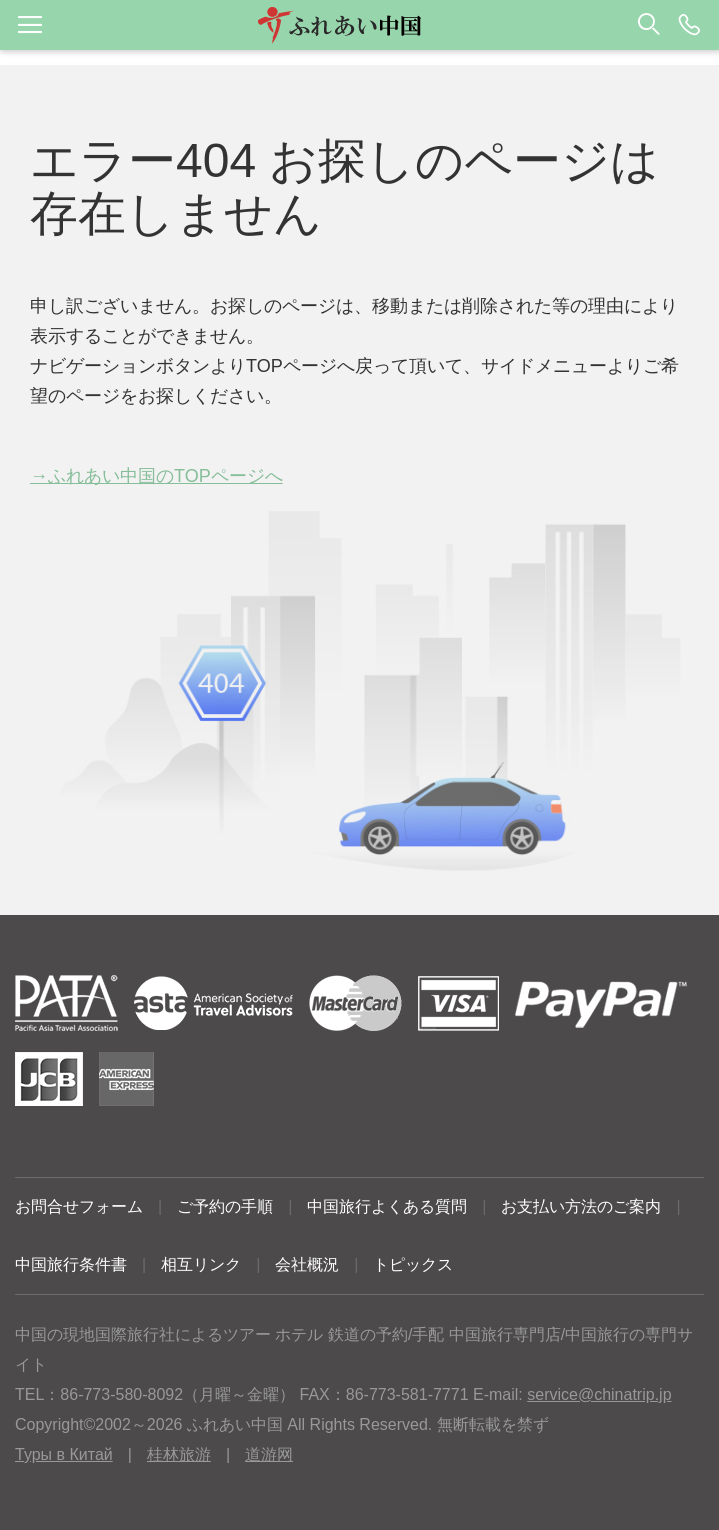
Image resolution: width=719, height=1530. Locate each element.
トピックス (413, 1264)
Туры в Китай (64, 1454)
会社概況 (307, 1264)
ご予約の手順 (225, 1206)
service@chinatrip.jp (599, 1394)
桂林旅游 (179, 1454)
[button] (359, 25)
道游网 (269, 1454)
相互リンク (201, 1264)
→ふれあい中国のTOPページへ (156, 476)
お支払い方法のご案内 (581, 1206)
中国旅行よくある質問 (387, 1206)
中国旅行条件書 (71, 1264)
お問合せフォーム (79, 1206)
